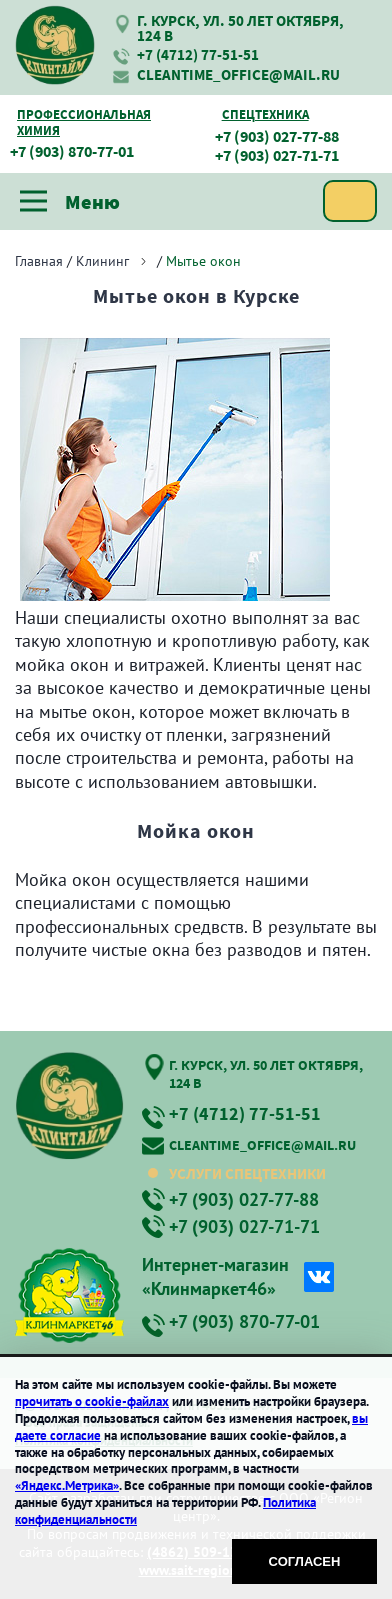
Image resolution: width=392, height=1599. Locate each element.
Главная (39, 261)
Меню (70, 201)
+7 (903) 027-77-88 (277, 136)
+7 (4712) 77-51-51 (198, 54)
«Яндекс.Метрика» (67, 1485)
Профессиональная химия (84, 122)
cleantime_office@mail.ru (238, 74)
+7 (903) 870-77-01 (72, 151)
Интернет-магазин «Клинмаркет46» (215, 1276)
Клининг (102, 261)
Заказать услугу (350, 201)
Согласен (305, 1561)
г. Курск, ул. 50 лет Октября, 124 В (240, 28)
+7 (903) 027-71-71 (277, 155)
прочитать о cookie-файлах (92, 1401)
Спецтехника (265, 115)
